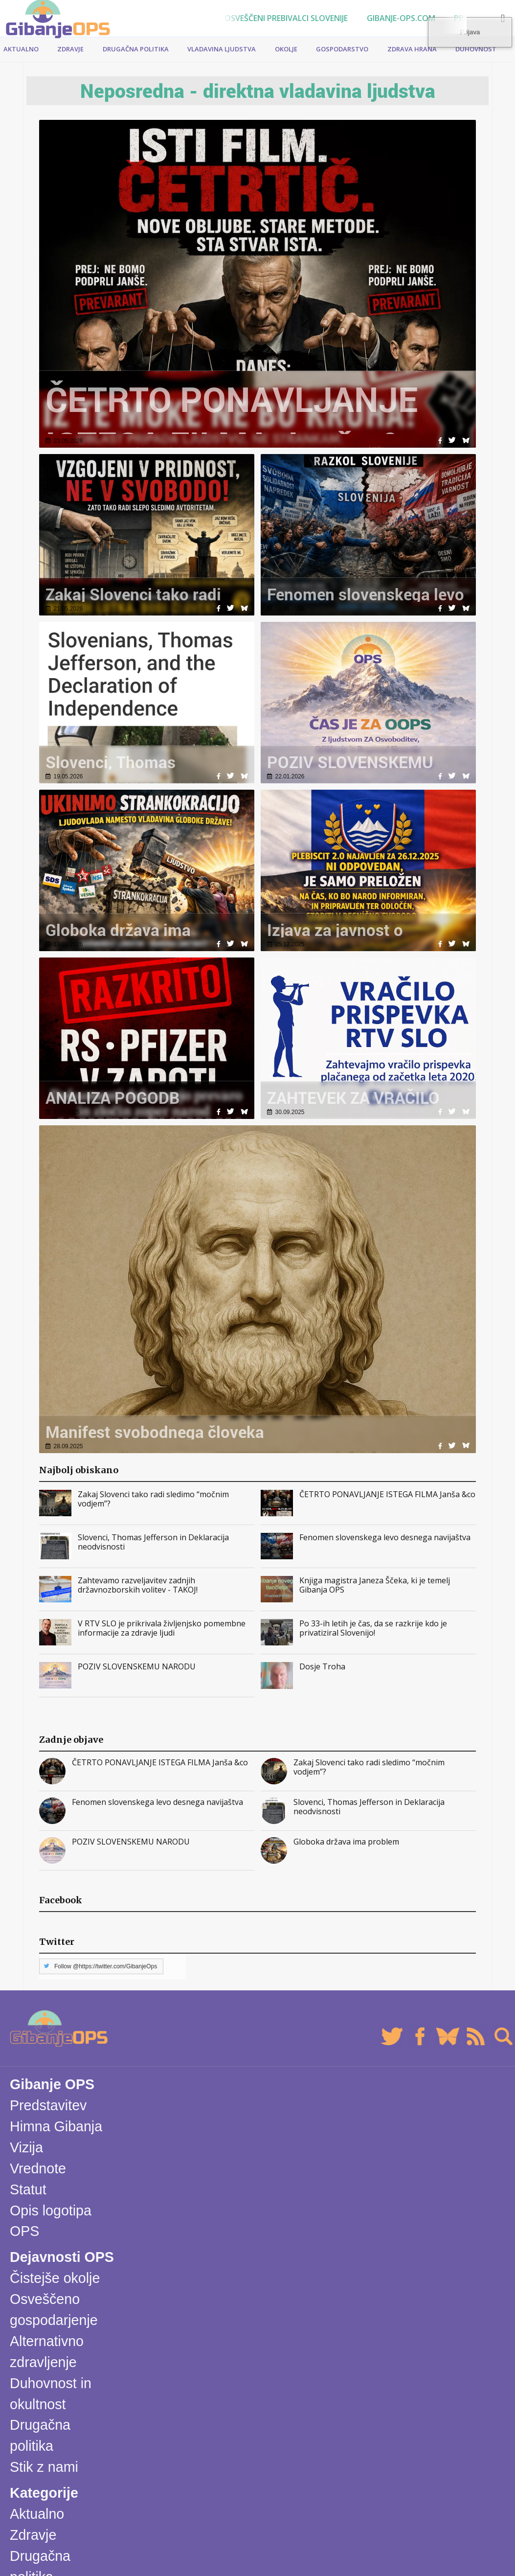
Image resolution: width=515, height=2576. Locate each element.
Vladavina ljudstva (221, 49)
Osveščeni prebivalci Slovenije (286, 18)
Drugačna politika (136, 49)
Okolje (286, 49)
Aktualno (21, 49)
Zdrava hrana (412, 49)
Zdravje (70, 49)
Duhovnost (475, 49)
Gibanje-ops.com (401, 18)
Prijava (488, 25)
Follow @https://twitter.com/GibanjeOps (105, 1966)
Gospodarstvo (342, 49)
